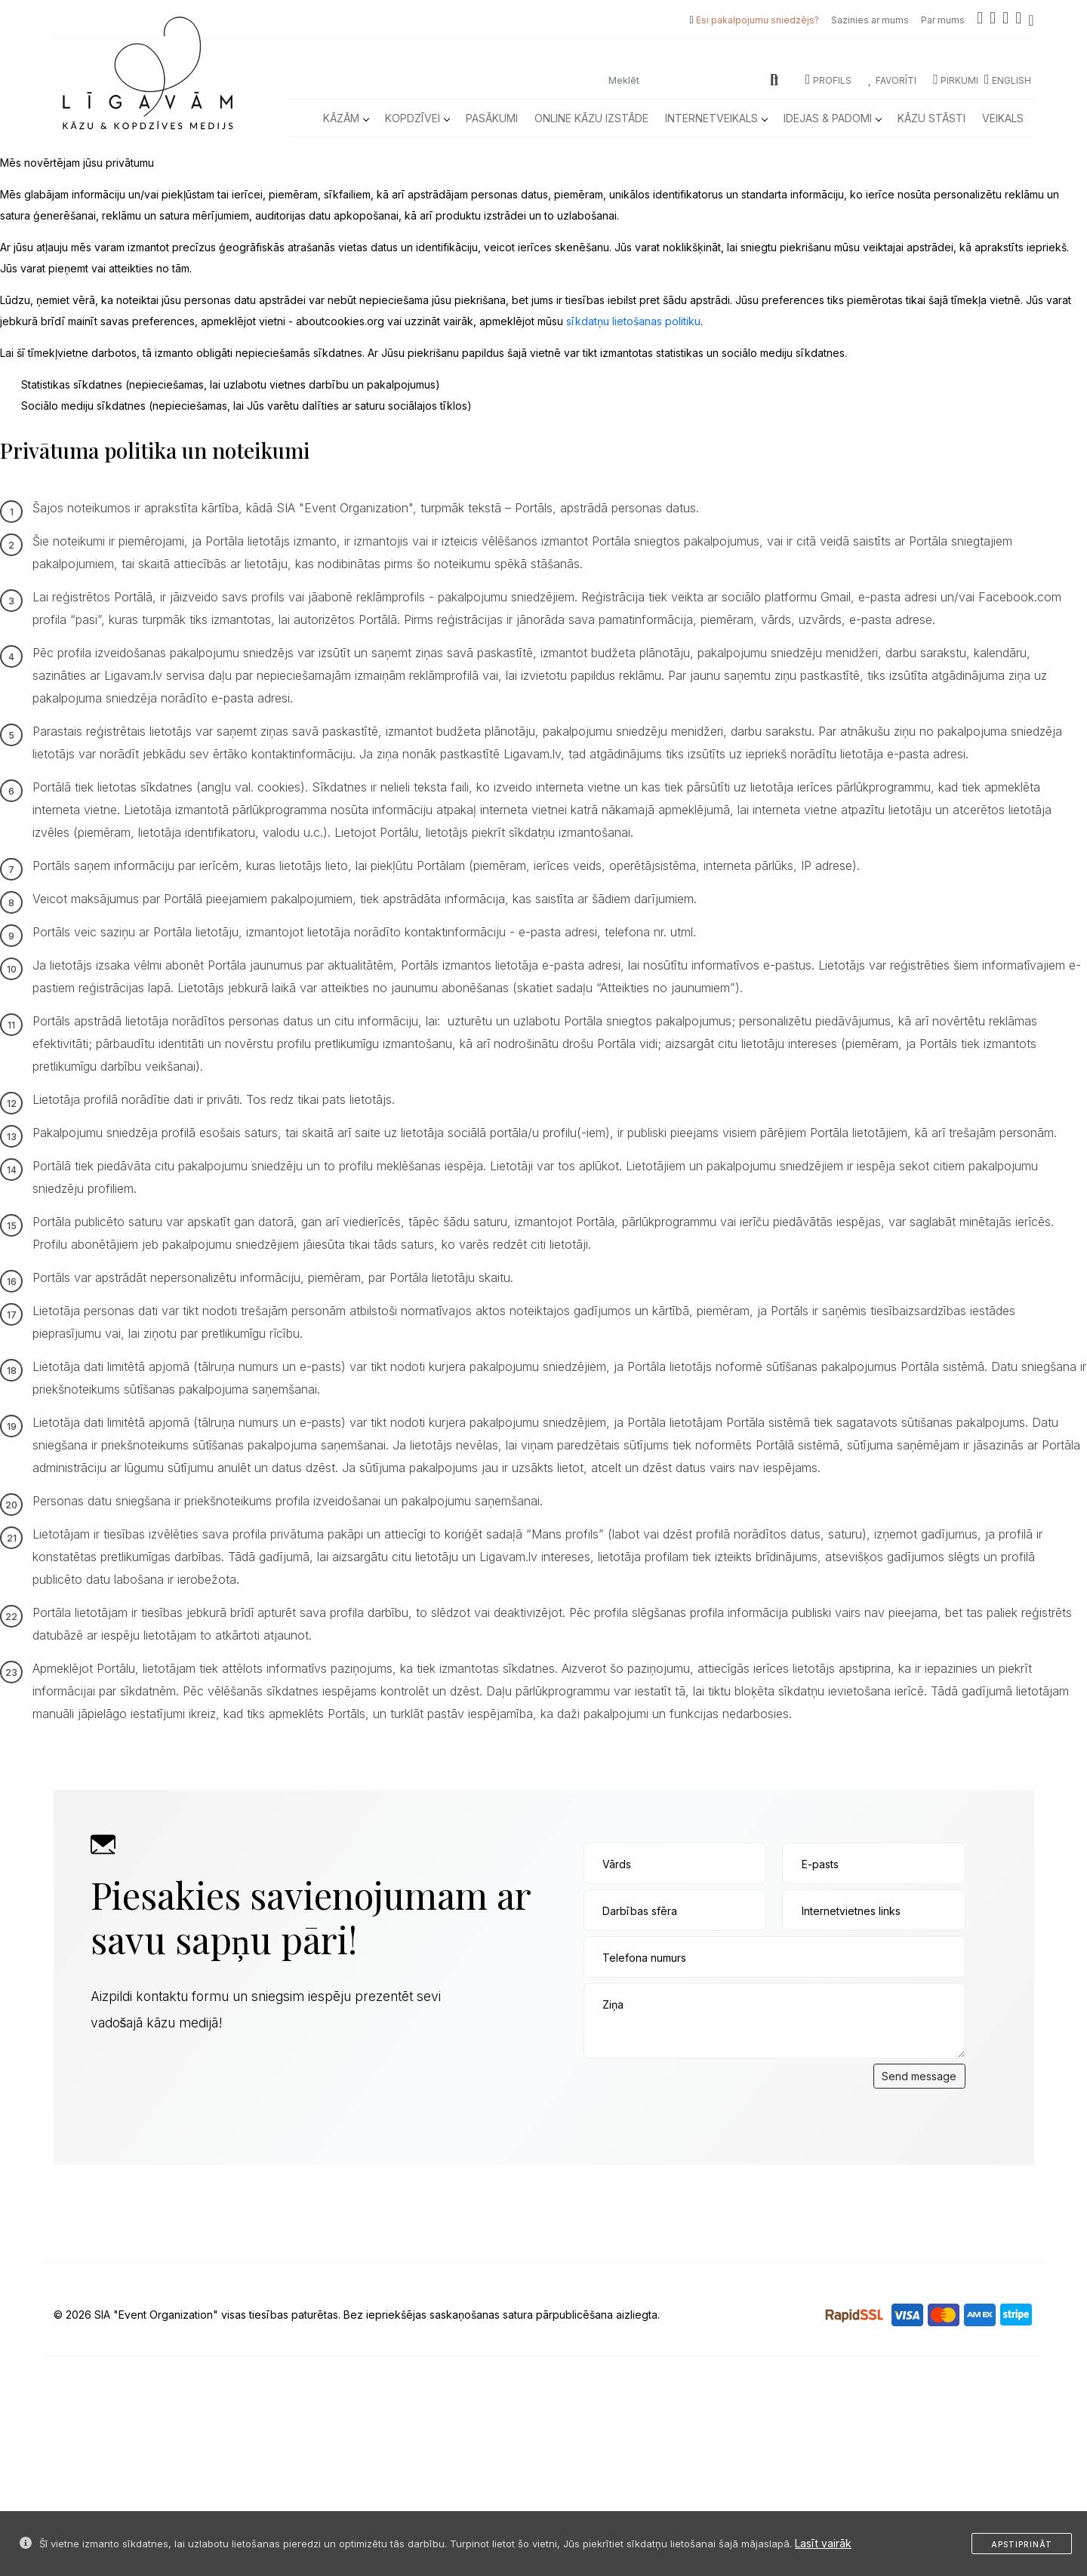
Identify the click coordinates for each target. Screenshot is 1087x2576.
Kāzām (345, 118)
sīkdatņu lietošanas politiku (633, 321)
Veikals (1003, 118)
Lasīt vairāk (823, 2543)
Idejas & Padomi (832, 118)
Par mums (943, 20)
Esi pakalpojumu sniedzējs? (757, 20)
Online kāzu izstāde (591, 118)
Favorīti (892, 80)
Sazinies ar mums (870, 20)
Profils (828, 80)
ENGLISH (1007, 80)
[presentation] (698, 2093)
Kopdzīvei (417, 118)
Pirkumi (955, 80)
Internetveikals (716, 118)
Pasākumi (492, 118)
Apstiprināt (1021, 2544)
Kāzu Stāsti (931, 118)
